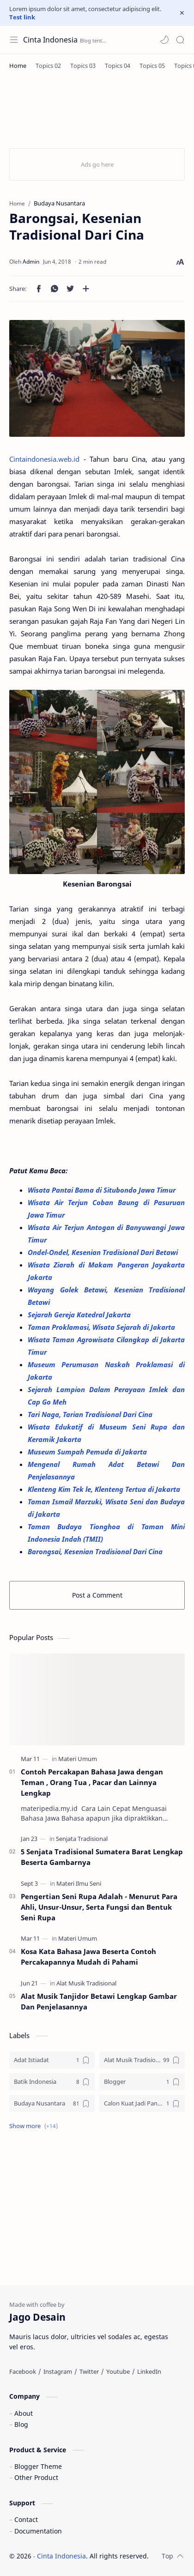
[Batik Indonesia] (52, 2081)
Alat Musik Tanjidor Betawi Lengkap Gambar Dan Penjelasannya (99, 2001)
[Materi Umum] (77, 1759)
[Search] (180, 40)
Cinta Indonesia (50, 40)
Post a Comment (97, 1595)
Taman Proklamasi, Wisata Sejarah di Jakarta (102, 1327)
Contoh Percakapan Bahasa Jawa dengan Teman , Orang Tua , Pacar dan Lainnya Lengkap (92, 1782)
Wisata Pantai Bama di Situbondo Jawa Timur (102, 1189)
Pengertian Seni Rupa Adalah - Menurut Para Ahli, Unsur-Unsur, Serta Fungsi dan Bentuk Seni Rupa (99, 1907)
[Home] (17, 65)
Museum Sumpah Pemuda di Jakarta (88, 1451)
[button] (164, 40)
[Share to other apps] (85, 288)
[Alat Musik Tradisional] (86, 1983)
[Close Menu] (182, 13)
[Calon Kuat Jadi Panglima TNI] (142, 2103)
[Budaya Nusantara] (52, 2103)
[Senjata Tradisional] (82, 1838)
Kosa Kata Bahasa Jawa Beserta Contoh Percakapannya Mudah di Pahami (88, 1957)
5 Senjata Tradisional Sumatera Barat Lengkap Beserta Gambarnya (102, 1857)
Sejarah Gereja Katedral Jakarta (80, 1314)
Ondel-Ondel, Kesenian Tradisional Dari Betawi (104, 1252)
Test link (22, 17)
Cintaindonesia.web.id (44, 459)
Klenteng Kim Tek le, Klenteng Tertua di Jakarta (105, 1489)
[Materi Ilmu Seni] (78, 1883)
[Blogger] (142, 2081)
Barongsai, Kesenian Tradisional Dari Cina (95, 1551)
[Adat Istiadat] (52, 2060)
